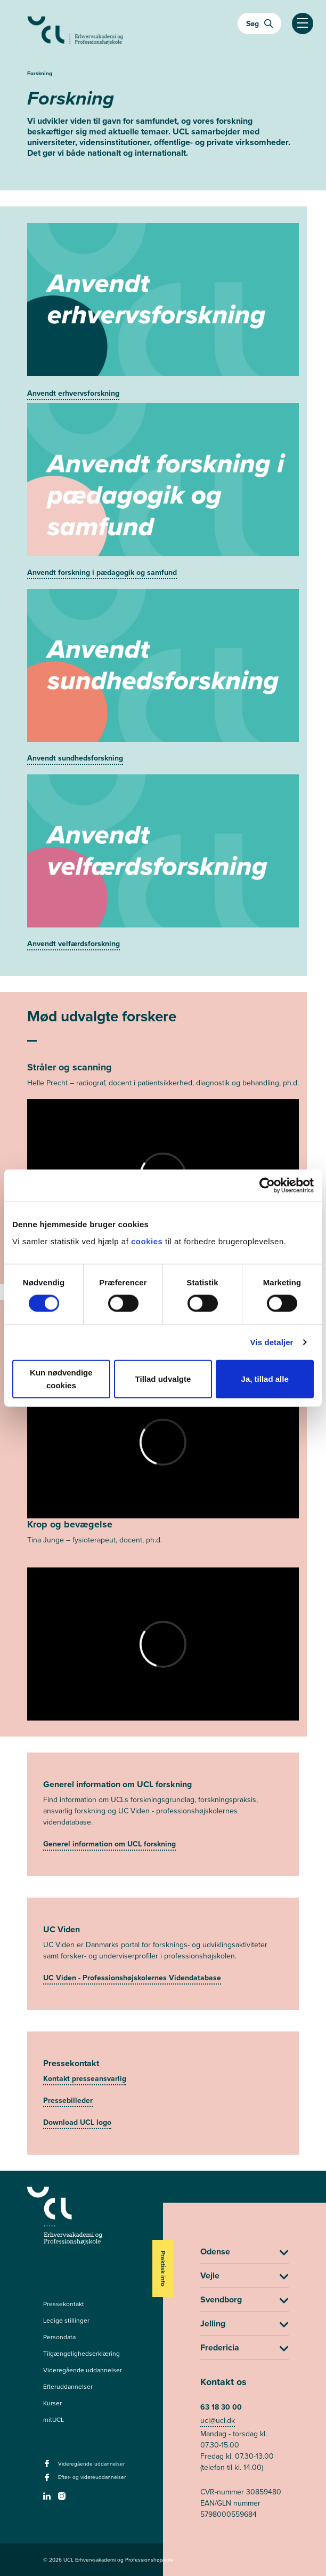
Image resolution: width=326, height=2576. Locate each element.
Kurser (52, 2403)
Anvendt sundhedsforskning (75, 758)
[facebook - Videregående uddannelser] (48, 2467)
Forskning (39, 73)
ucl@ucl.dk (217, 2420)
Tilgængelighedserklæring (81, 2353)
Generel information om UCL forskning (109, 1844)
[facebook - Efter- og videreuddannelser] (48, 2480)
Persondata (59, 2337)
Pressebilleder (68, 2100)
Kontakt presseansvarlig (84, 2078)
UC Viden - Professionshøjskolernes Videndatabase (132, 1977)
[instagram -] (63, 2499)
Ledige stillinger (66, 2320)
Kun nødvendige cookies (61, 1378)
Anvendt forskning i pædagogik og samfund (102, 572)
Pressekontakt (63, 2304)
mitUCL (53, 2420)
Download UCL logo (77, 2122)
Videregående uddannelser (82, 2370)
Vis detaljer (272, 1342)
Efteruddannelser (68, 2386)
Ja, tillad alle (265, 1378)
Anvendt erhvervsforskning (73, 393)
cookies (148, 1240)
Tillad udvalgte (163, 1378)
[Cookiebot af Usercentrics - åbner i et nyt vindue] (267, 1186)
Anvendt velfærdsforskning (73, 943)
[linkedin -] (48, 2499)
